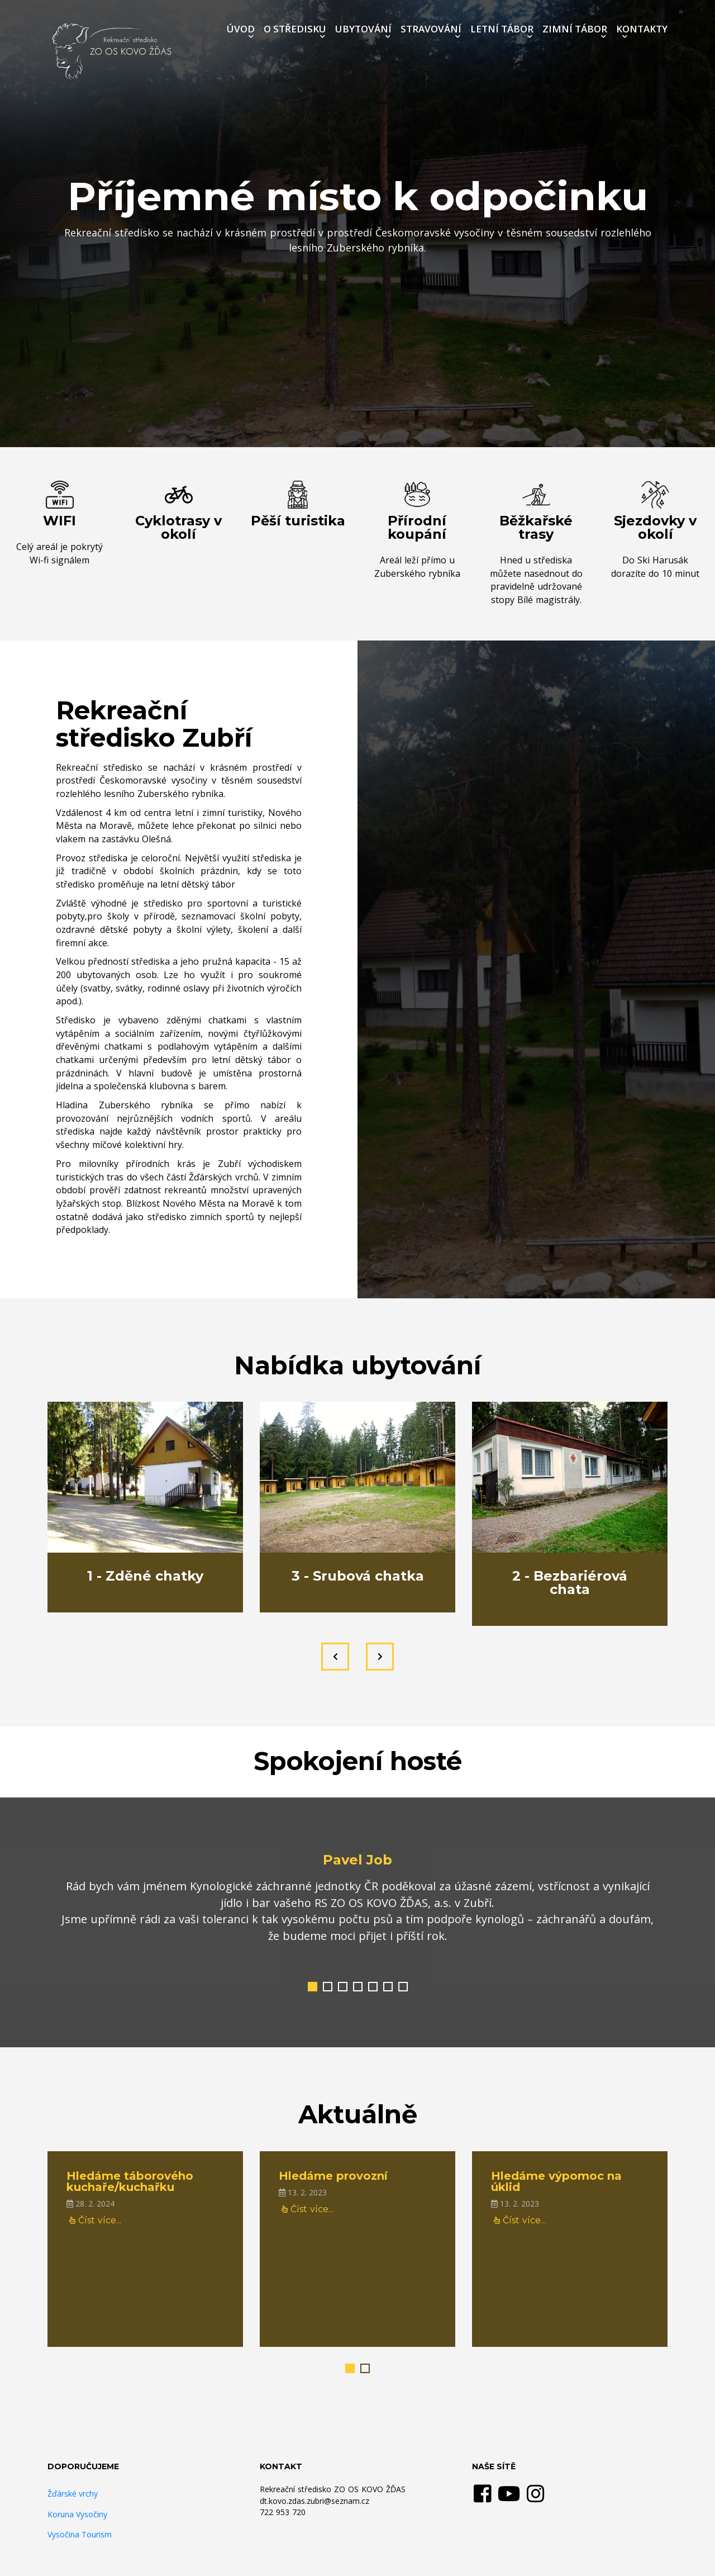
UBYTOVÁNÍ (363, 28)
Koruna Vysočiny (77, 2514)
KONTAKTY (642, 28)
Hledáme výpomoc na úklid (556, 2181)
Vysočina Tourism (79, 2534)
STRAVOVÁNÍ (431, 28)
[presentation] (335, 1657)
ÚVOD (241, 28)
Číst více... (95, 2220)
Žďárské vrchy (72, 2493)
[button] (312, 1986)
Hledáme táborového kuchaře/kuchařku (129, 2181)
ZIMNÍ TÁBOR (574, 28)
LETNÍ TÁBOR (501, 28)
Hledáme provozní (333, 2176)
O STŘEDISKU (295, 28)
